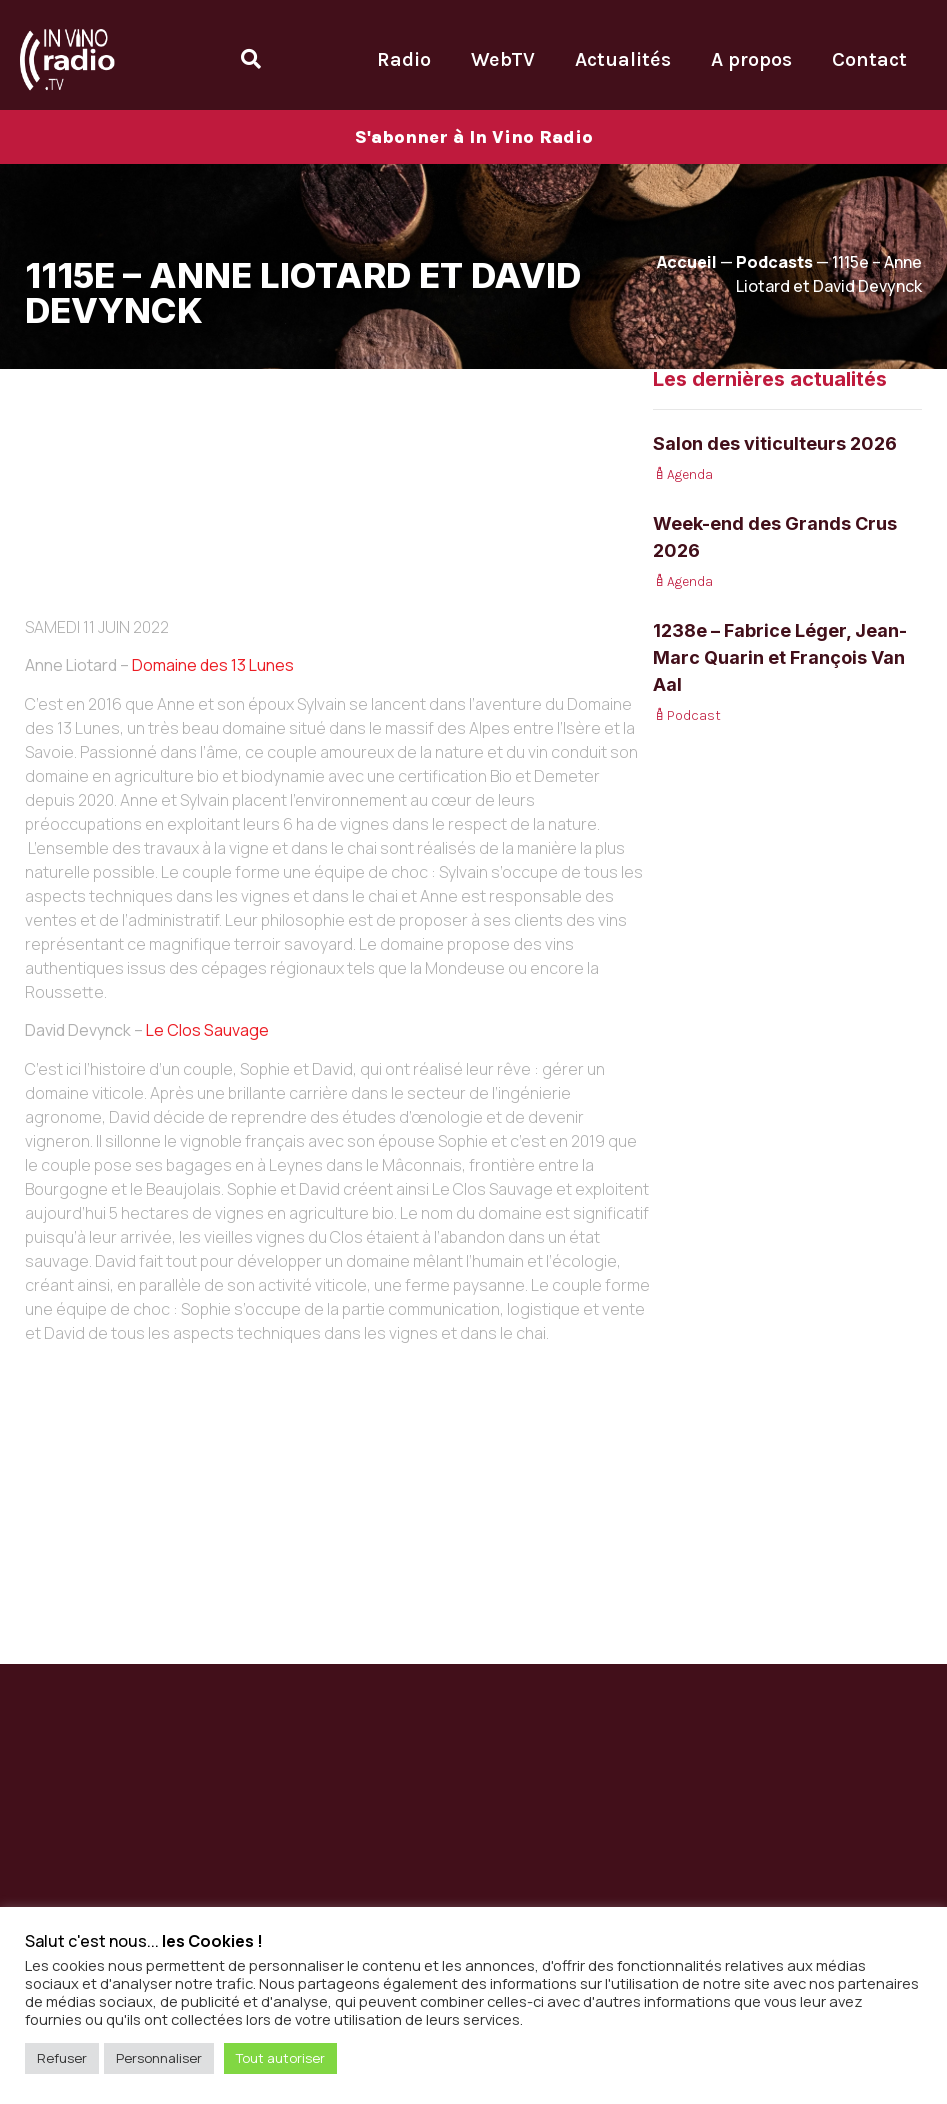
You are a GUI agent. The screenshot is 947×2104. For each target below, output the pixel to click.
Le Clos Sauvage (207, 1030)
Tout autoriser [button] (280, 2058)
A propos (751, 59)
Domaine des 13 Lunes (213, 665)
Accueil (687, 262)
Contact (869, 59)
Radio (404, 59)
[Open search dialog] (251, 59)
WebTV (503, 59)
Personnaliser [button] (159, 2058)
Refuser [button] (62, 2058)
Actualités (623, 59)
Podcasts (774, 262)
